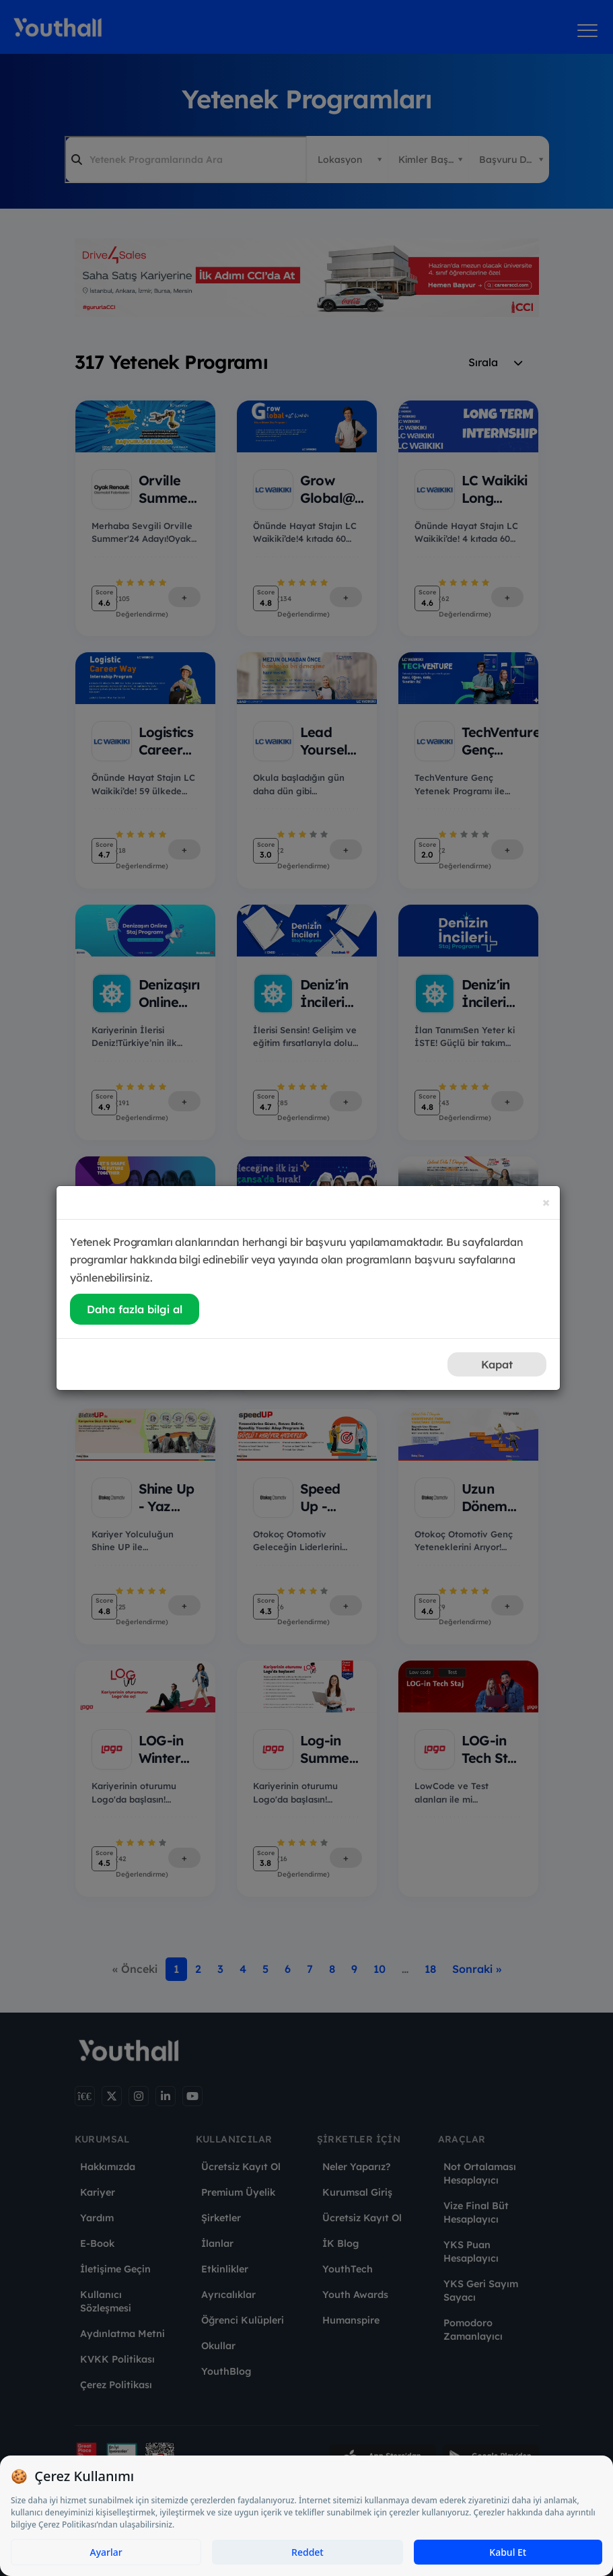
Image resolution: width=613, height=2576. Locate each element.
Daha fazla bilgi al (134, 1309)
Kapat (497, 1364)
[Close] (546, 1202)
